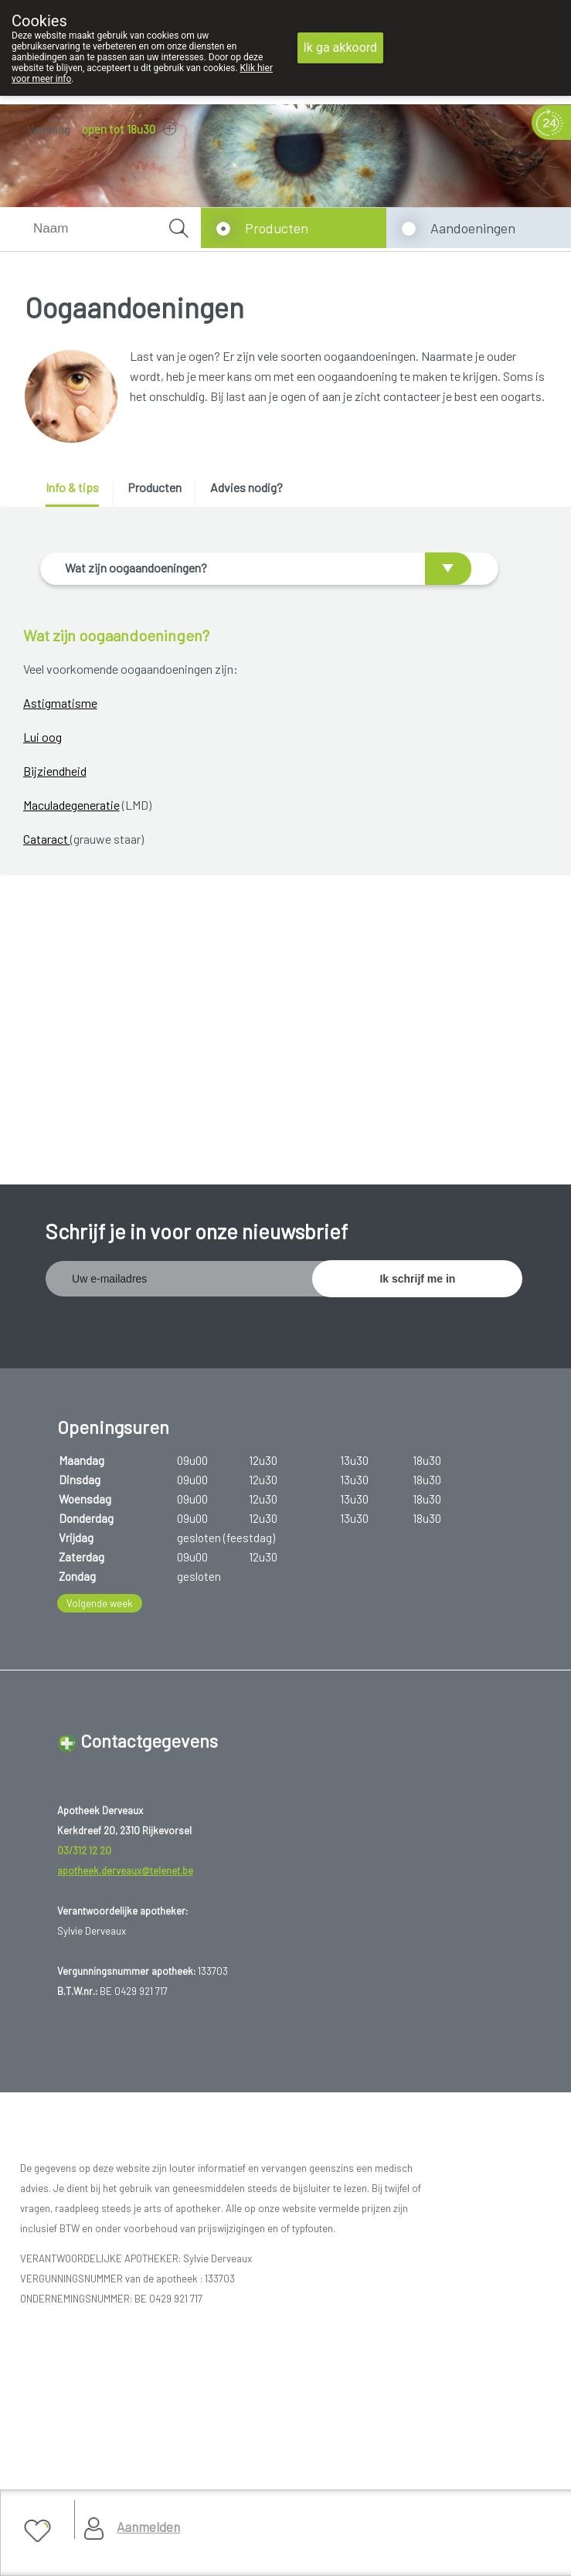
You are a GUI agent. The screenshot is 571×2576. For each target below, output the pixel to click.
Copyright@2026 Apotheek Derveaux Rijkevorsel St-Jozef (167, 2258)
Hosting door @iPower (84, 2355)
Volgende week (99, 1382)
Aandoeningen (472, 227)
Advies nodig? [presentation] (246, 487)
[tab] (78, 493)
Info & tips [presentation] (72, 487)
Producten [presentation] (154, 487)
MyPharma (173, 2336)
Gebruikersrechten (74, 2278)
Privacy (48, 2297)
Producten (276, 227)
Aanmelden (148, 2526)
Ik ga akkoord (341, 47)
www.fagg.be (391, 2148)
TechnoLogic (243, 2336)
